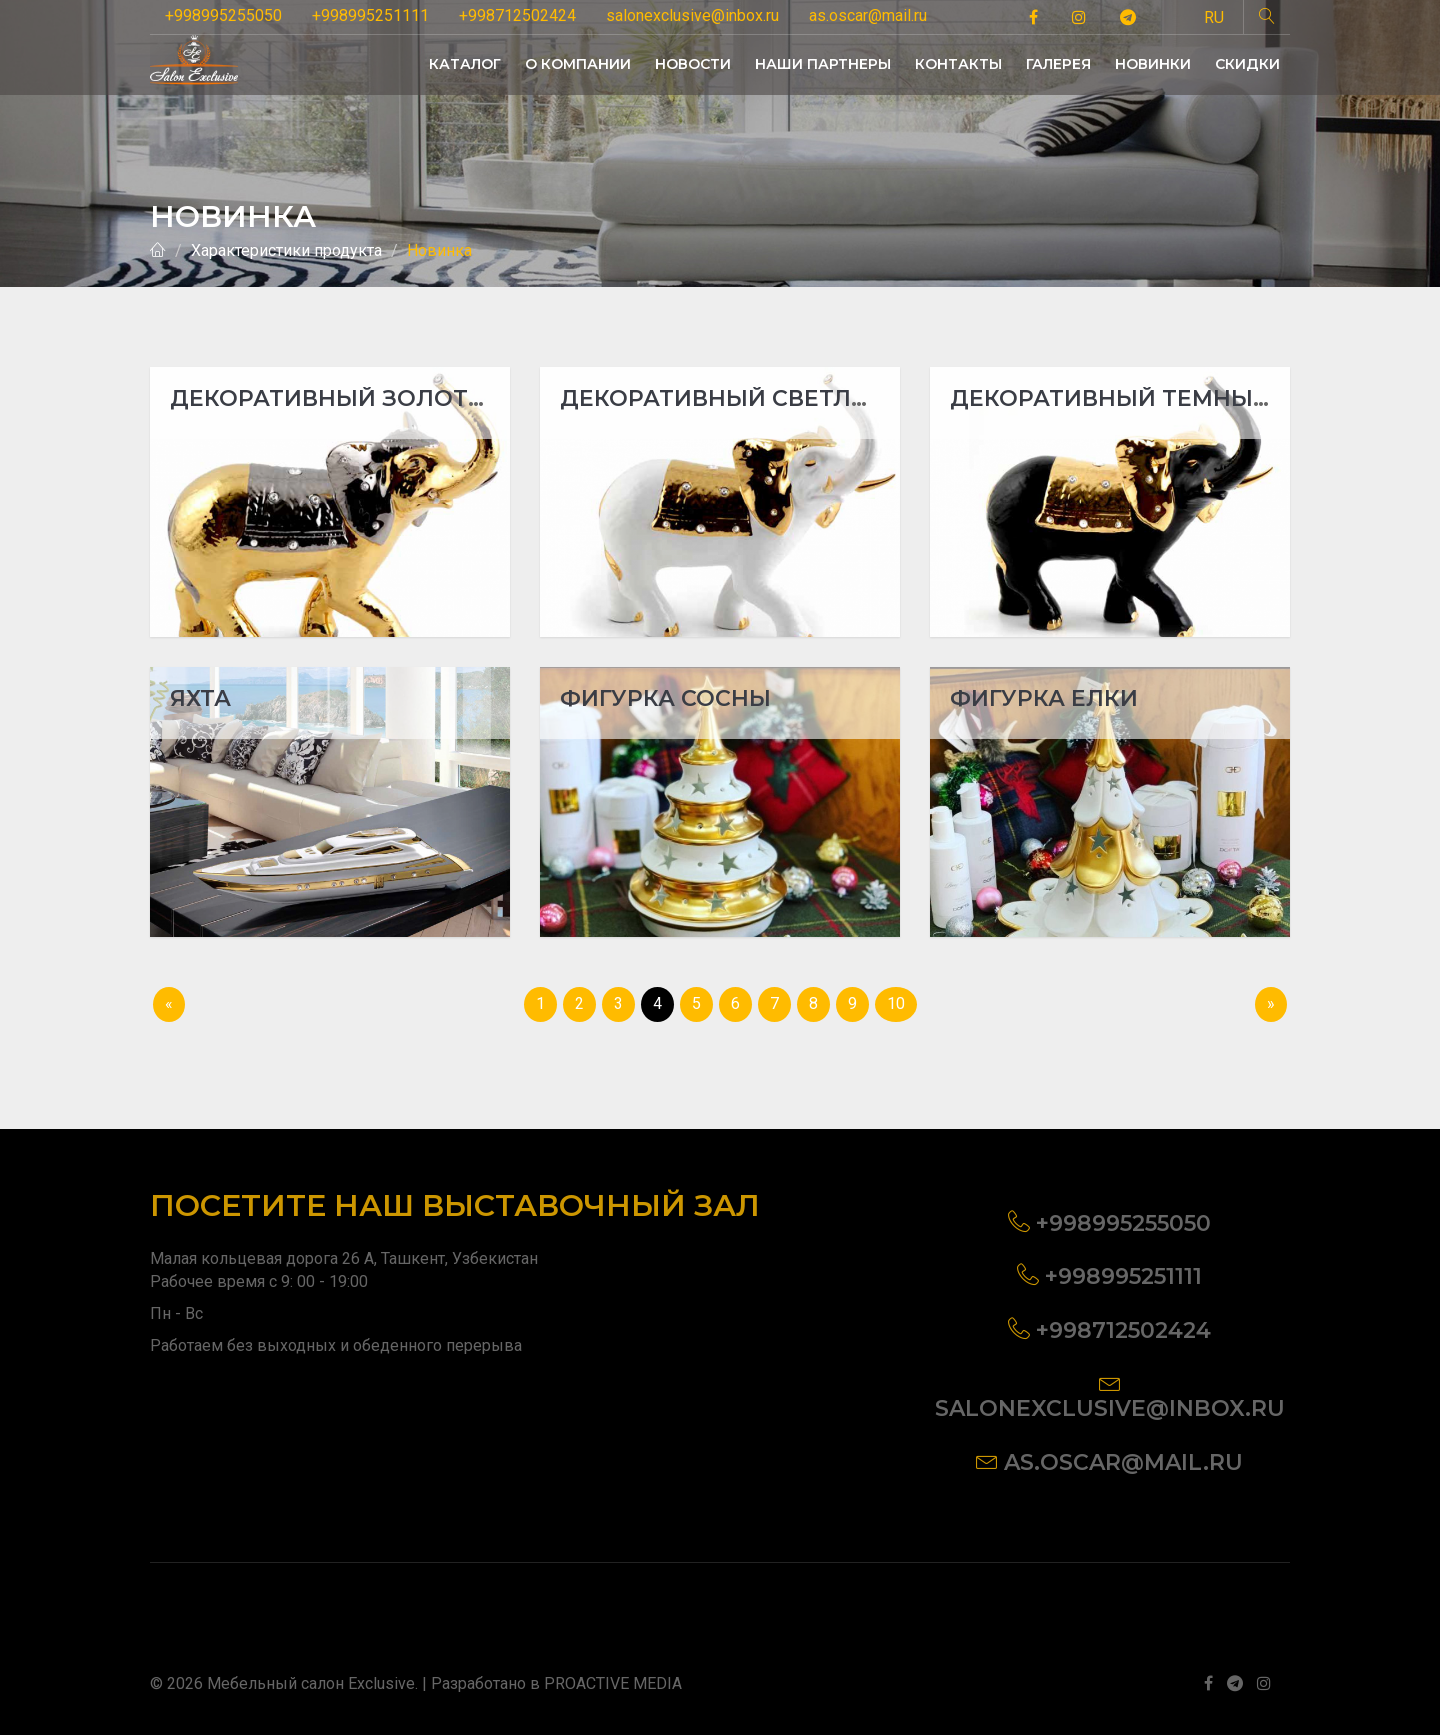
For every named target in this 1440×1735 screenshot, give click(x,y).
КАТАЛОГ (465, 64)
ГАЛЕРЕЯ (1058, 64)
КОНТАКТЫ (958, 64)
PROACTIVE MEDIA (613, 1683)
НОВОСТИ (693, 64)
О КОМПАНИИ (578, 64)
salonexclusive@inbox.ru (692, 15)
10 (896, 1003)
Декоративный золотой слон (376, 398)
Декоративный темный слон (1149, 398)
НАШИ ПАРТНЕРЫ (823, 64)
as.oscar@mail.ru (868, 15)
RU (1214, 17)
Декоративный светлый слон (764, 398)
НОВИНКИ (1153, 64)
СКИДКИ (1247, 64)
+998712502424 (517, 15)
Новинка (439, 250)
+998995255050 (223, 15)
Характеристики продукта (286, 250)
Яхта (200, 698)
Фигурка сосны (665, 698)
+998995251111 (370, 15)
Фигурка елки (1044, 698)
